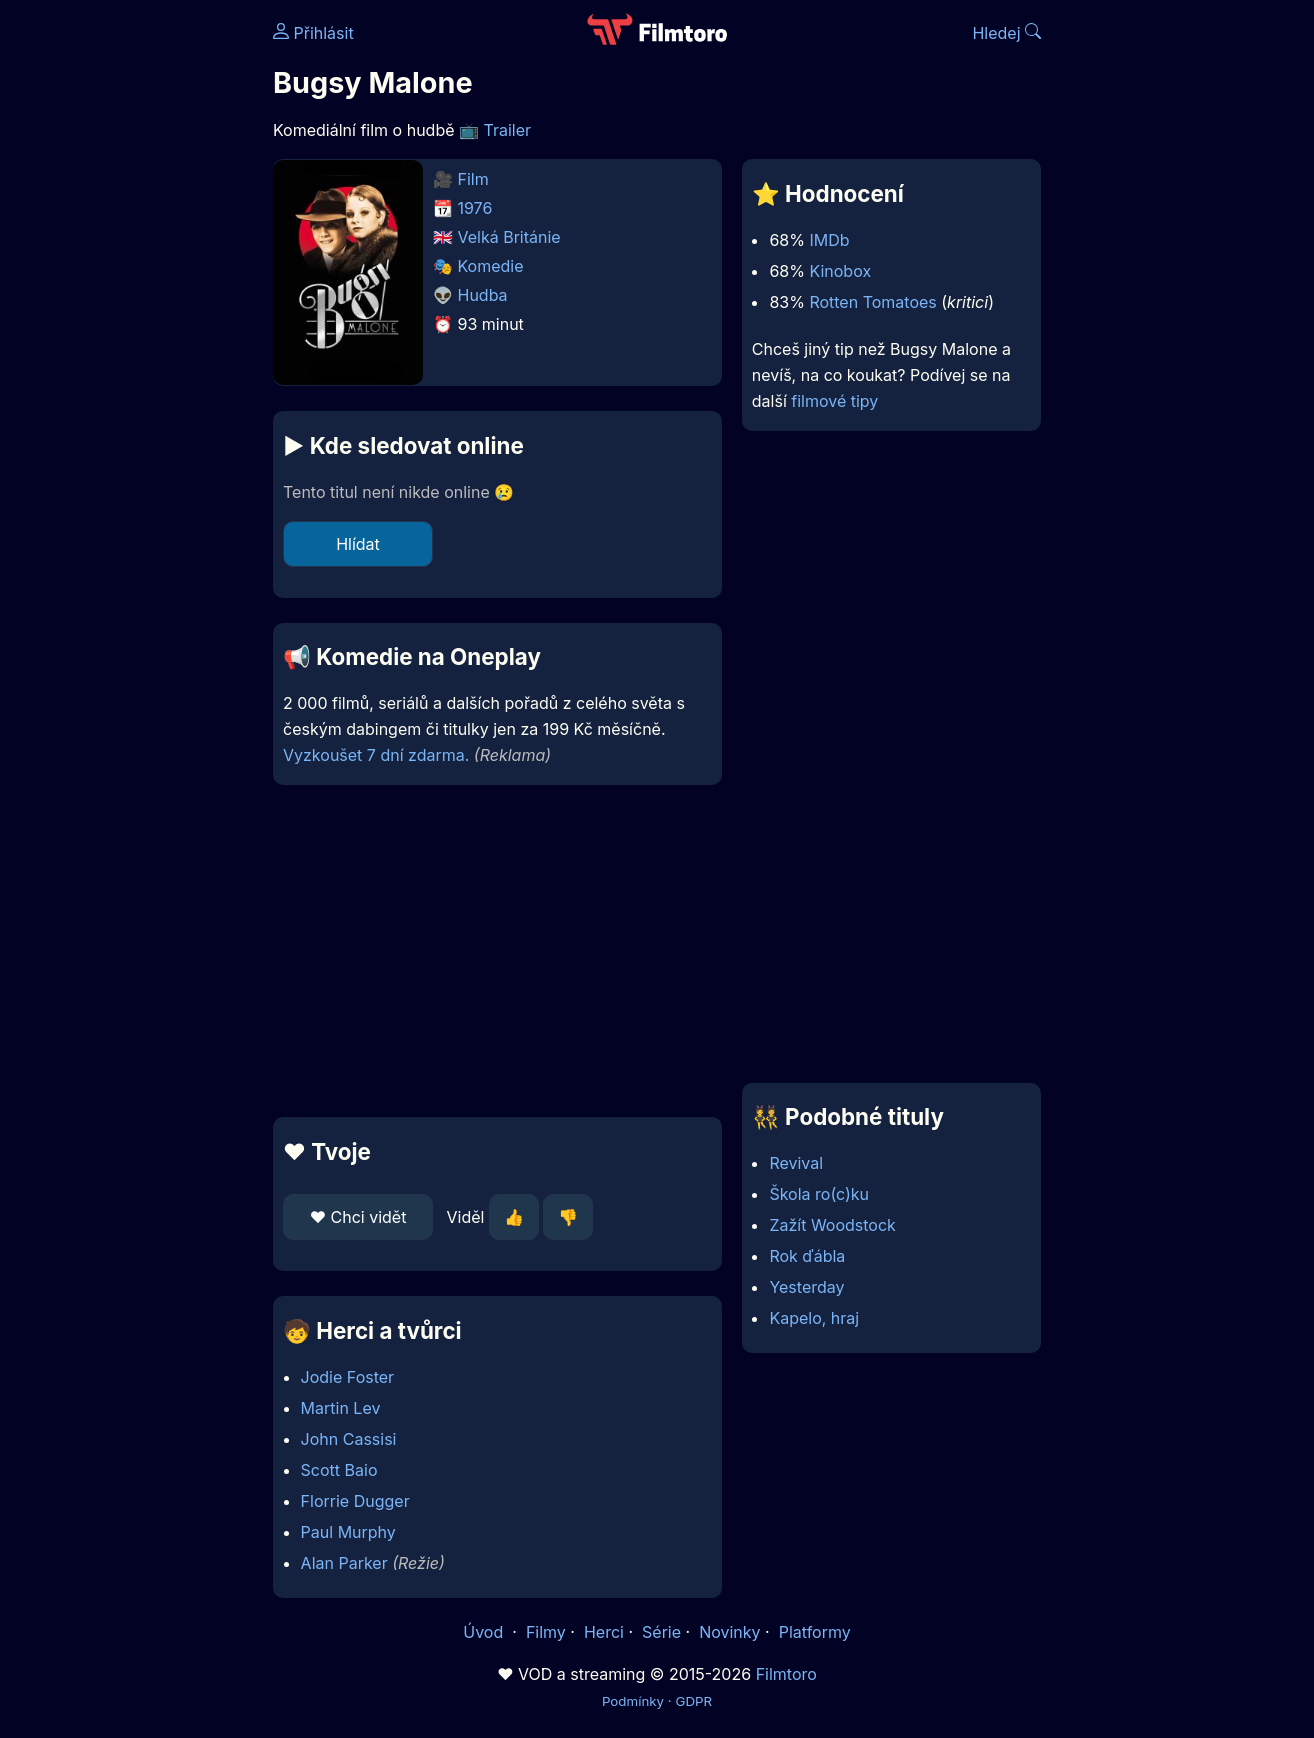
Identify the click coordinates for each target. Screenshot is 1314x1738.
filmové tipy (834, 401)
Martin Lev (341, 1408)
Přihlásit (313, 33)
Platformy (815, 1632)
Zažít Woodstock (832, 1225)
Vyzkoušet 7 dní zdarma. (376, 755)
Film (473, 179)
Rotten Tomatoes (872, 302)
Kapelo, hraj (814, 1318)
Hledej (1006, 33)
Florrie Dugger (355, 1501)
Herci (604, 1632)
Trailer (508, 130)
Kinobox (840, 271)
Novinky (729, 1632)
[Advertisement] (128, 308)
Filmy (546, 1632)
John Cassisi (349, 1439)
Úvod (485, 1632)
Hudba (483, 295)
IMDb (829, 240)
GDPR (693, 1701)
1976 (475, 208)
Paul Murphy (348, 1532)
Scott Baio (339, 1470)
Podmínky (633, 1701)
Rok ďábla (807, 1256)
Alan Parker (344, 1563)
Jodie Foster (348, 1377)
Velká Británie (509, 237)
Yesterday (806, 1287)
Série (661, 1632)
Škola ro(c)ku (819, 1194)
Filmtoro (786, 1674)
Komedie (491, 266)
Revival (796, 1163)
